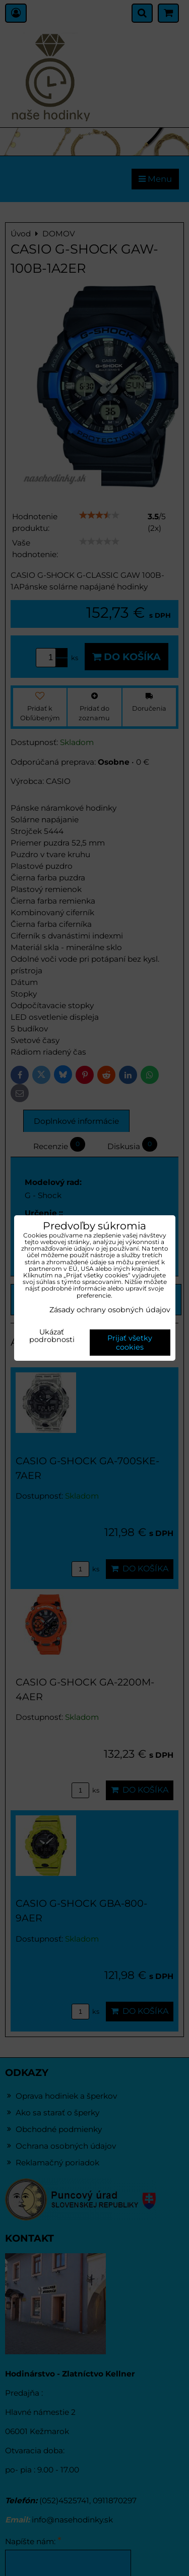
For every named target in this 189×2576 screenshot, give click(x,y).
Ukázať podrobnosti (52, 1336)
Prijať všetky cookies (129, 1342)
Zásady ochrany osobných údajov (109, 1309)
